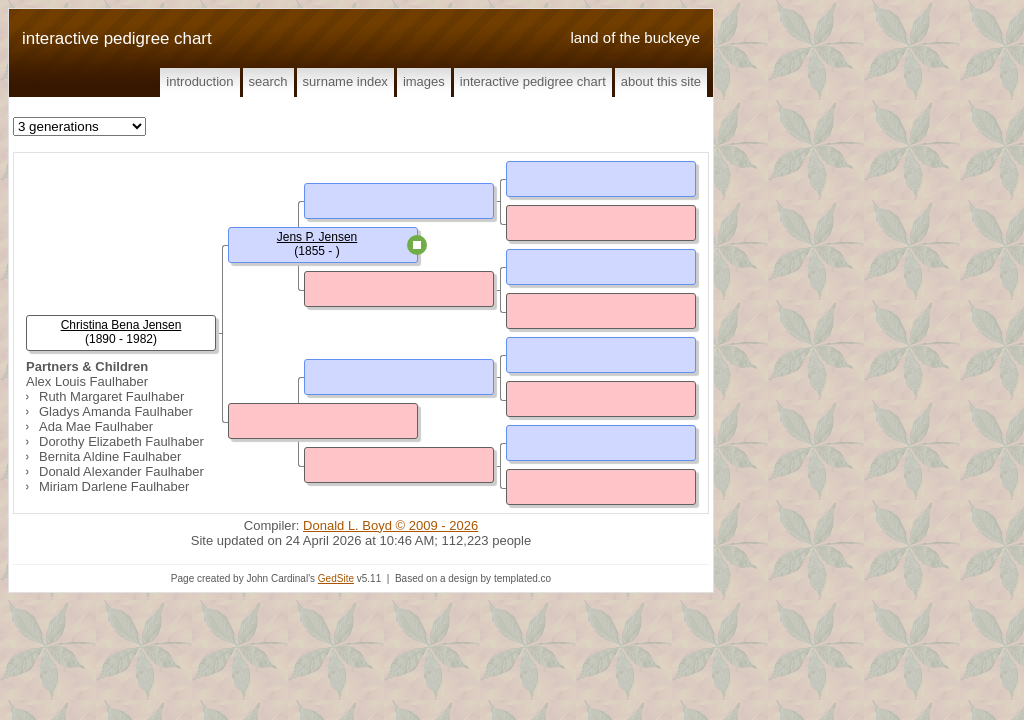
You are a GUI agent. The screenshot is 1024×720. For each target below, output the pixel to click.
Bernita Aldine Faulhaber (110, 456)
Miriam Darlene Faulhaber (114, 486)
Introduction (199, 81)
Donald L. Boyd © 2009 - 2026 (390, 525)
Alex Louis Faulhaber (87, 381)
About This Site (661, 81)
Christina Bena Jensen (121, 325)
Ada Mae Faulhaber (96, 426)
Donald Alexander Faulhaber (121, 471)
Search (268, 81)
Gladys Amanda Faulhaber (116, 411)
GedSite (336, 578)
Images (424, 81)
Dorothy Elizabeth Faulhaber (121, 441)
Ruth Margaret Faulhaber (111, 396)
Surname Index (345, 81)
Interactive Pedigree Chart (533, 81)
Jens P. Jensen (317, 237)
